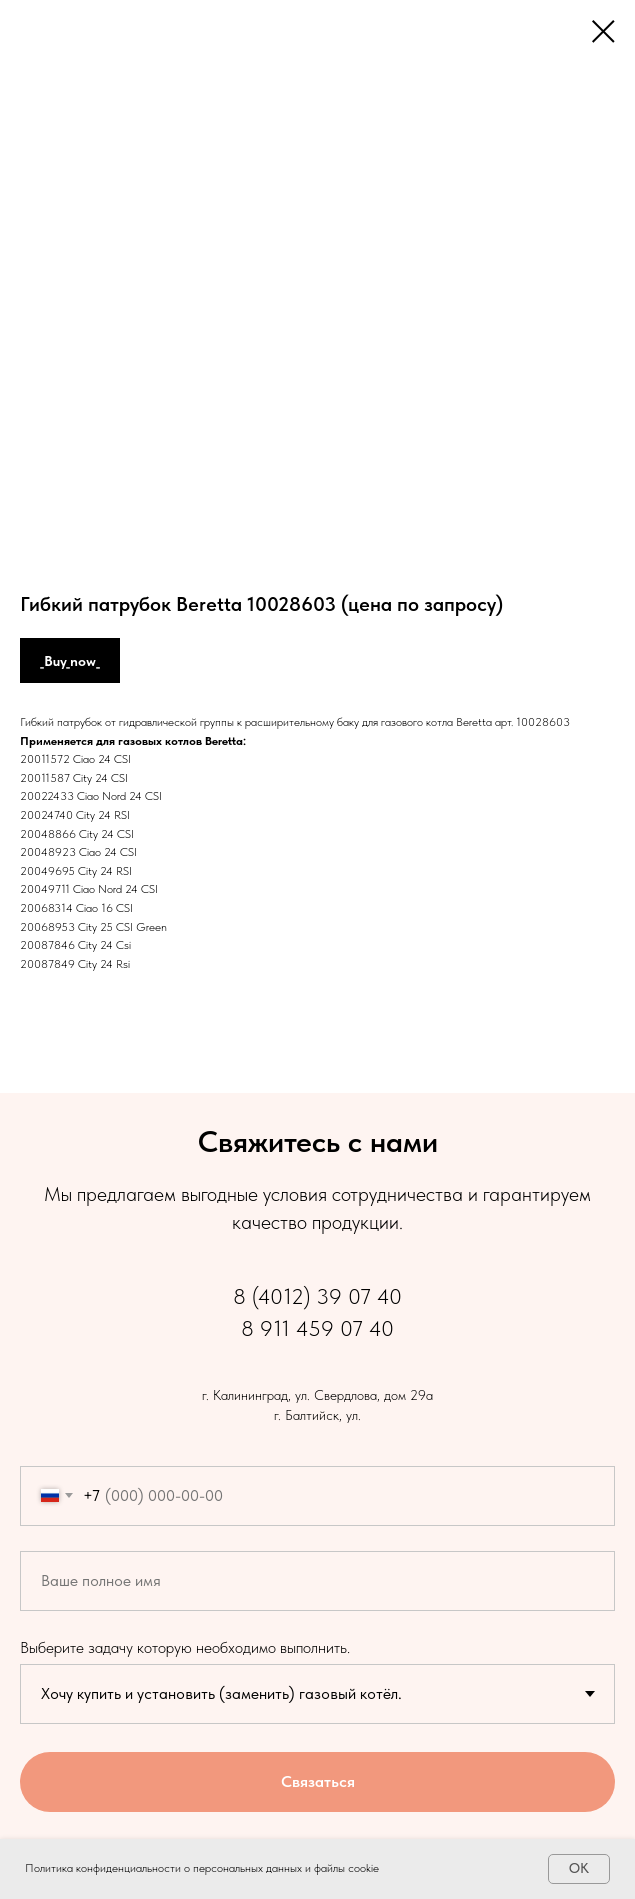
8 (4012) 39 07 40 (317, 1296)
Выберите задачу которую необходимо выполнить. (185, 1647)
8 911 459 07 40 (317, 1328)
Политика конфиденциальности (103, 1868)
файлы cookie (346, 1868)
